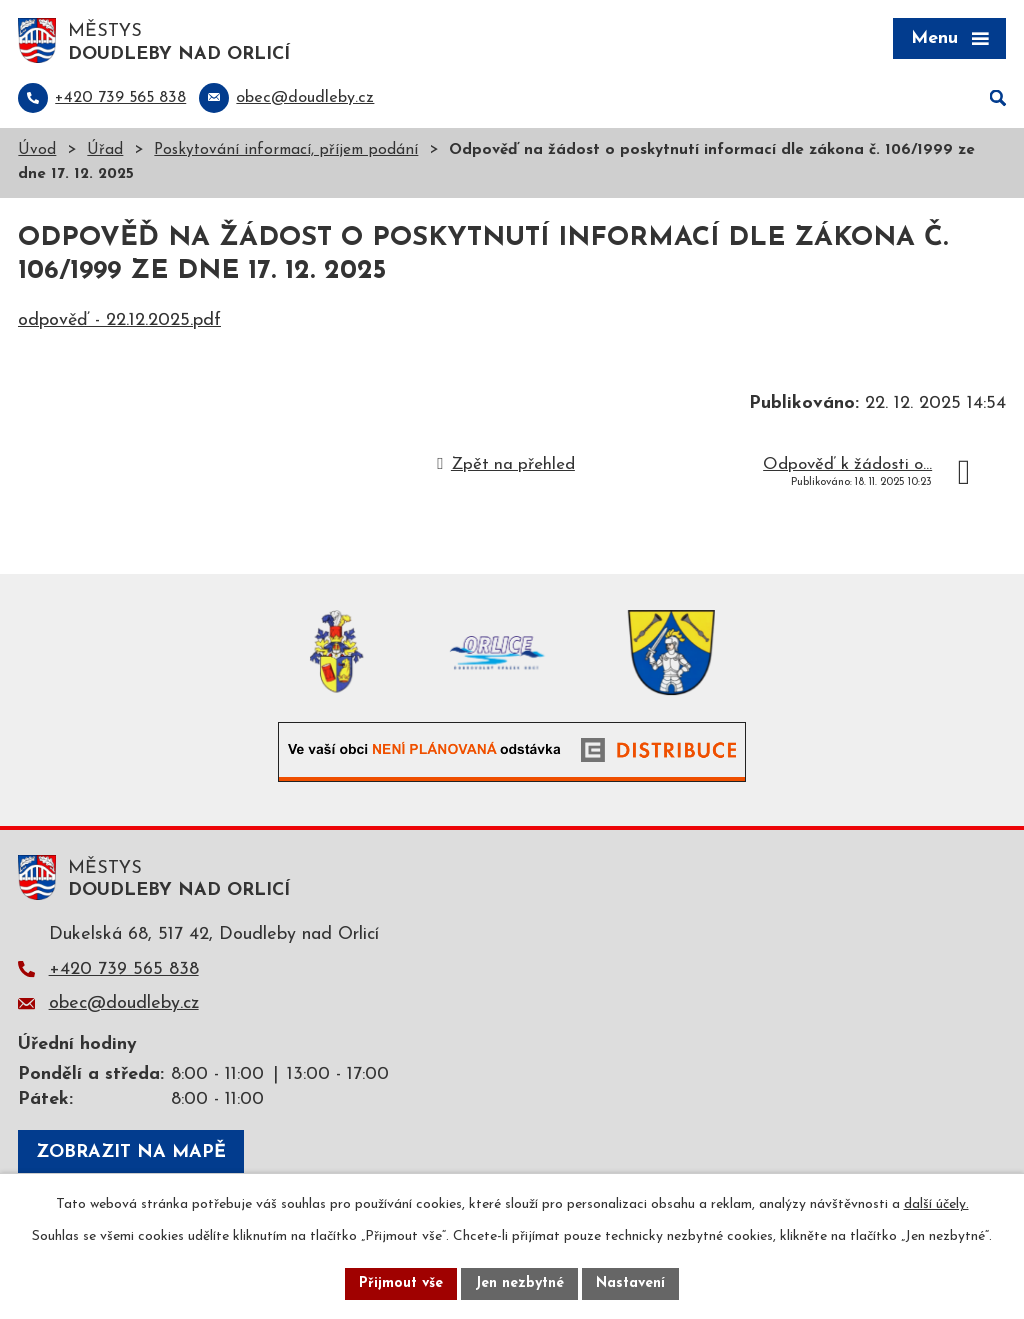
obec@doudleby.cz (124, 1003)
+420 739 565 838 (124, 969)
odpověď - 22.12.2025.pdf (119, 320)
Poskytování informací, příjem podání (286, 150)
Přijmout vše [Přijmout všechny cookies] (401, 1283)
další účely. (936, 1204)
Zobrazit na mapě (131, 1152)
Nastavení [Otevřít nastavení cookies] (630, 1283)
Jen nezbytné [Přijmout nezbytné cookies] (519, 1283)
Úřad (105, 150)
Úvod (37, 150)
